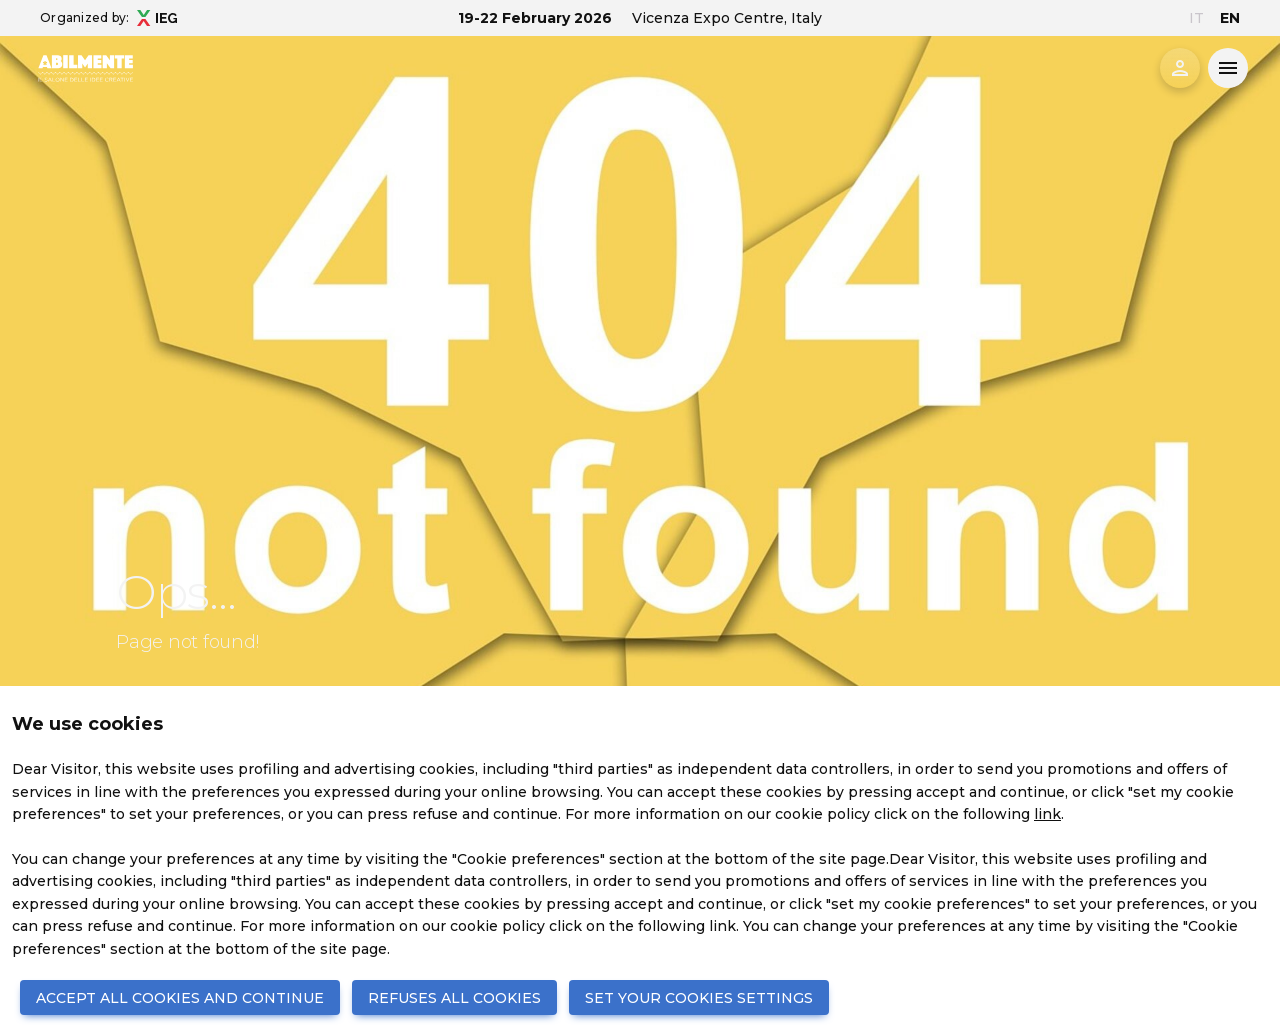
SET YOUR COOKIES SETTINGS (699, 998)
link (1047, 814)
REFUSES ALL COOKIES (454, 998)
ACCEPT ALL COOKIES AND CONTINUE (180, 998)
